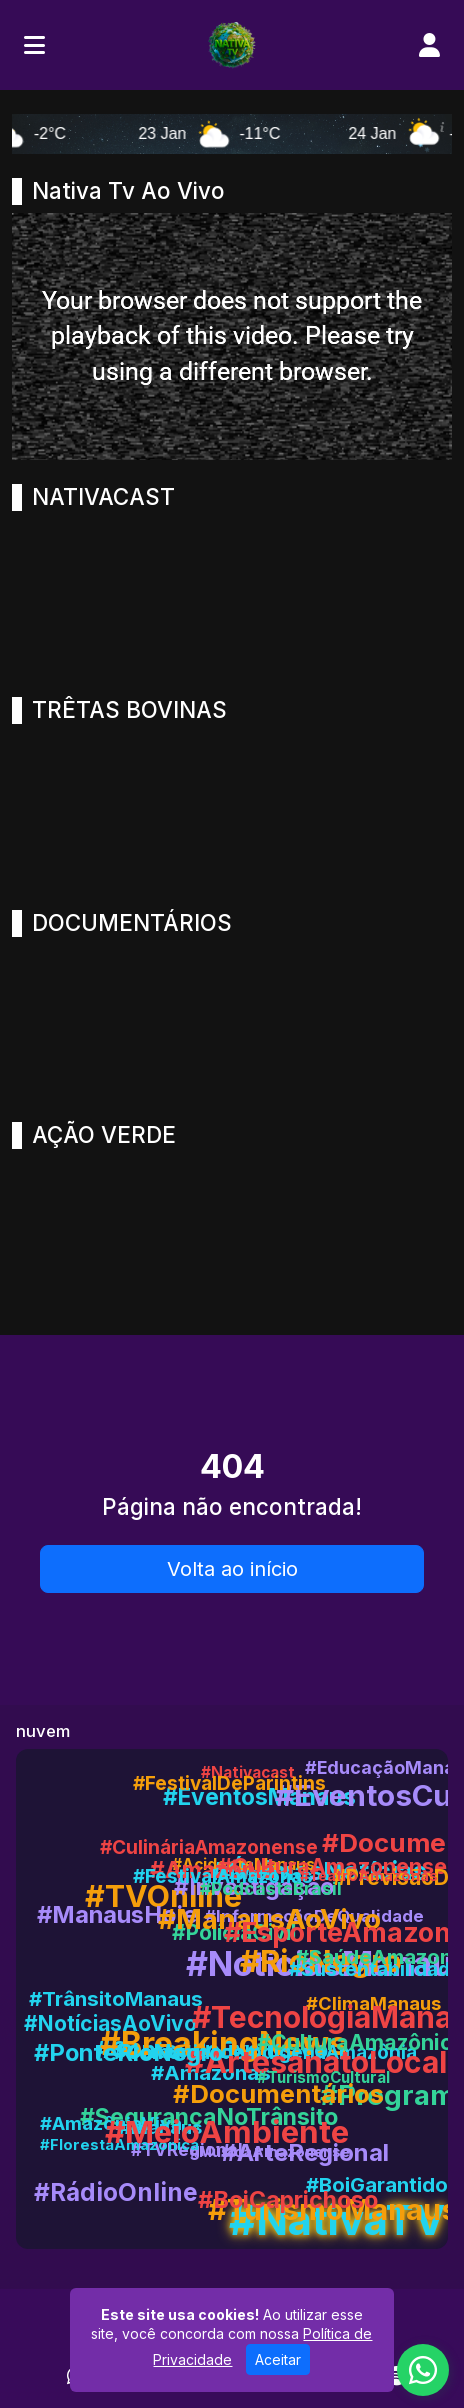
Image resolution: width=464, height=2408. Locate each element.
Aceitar (278, 2359)
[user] (429, 45)
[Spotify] (396, 2376)
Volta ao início (232, 1569)
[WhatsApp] (423, 2370)
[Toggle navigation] (34, 45)
